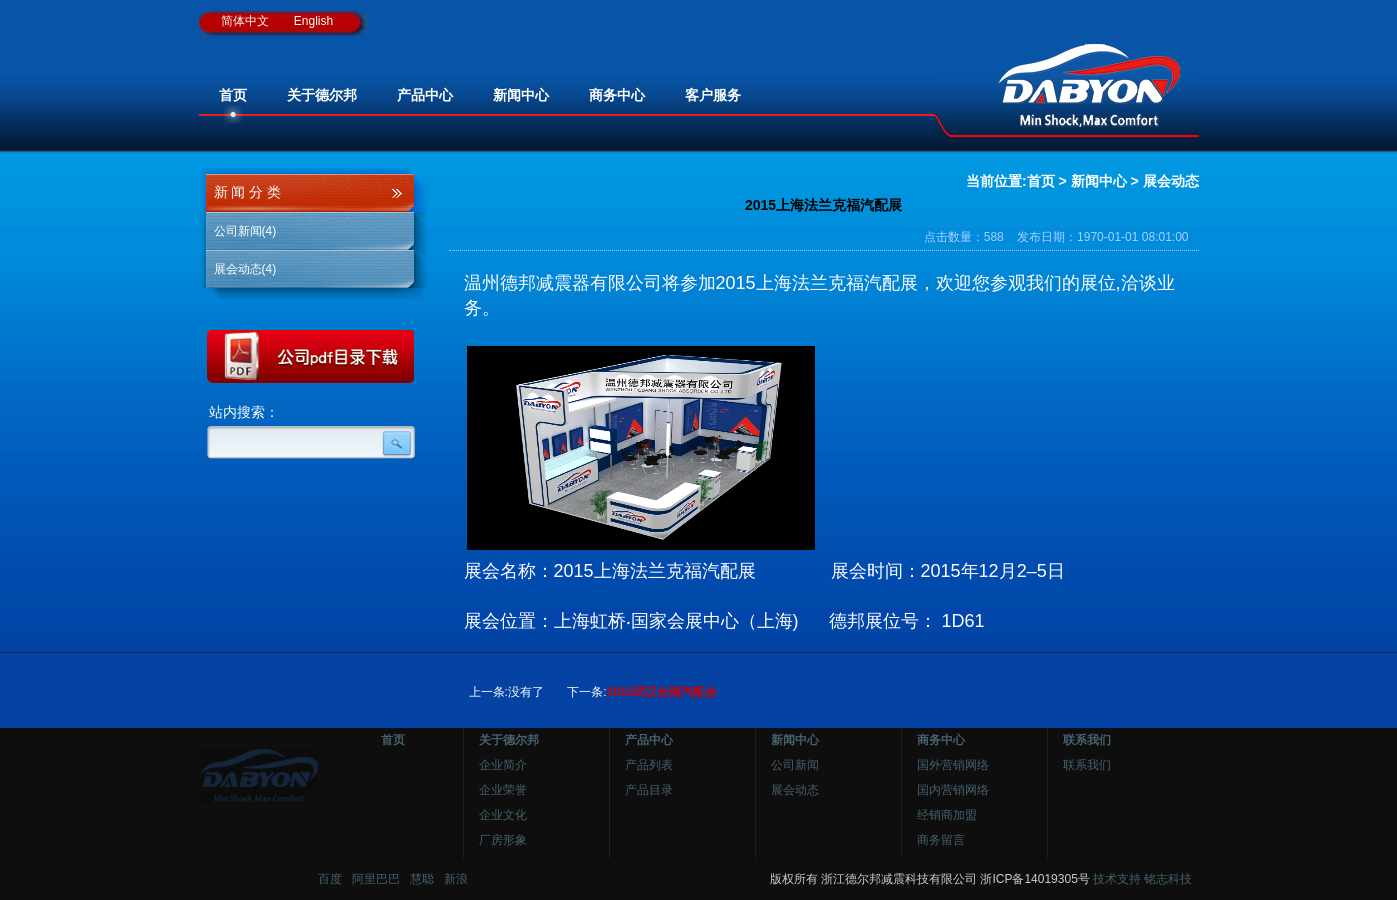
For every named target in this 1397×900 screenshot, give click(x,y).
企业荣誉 (503, 790)
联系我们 (1087, 765)
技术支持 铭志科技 (1142, 879)
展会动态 (1171, 181)
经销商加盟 (947, 815)
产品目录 (649, 790)
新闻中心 (1099, 181)
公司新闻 (795, 765)
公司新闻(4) (245, 231)
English (313, 21)
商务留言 (941, 840)
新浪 (456, 879)
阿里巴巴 (376, 879)
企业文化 (503, 815)
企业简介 (503, 765)
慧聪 (422, 879)
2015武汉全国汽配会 (662, 692)
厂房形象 (503, 840)
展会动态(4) (245, 269)
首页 (1041, 181)
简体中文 (245, 21)
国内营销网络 (953, 790)
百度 (330, 879)
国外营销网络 (953, 765)
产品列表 (649, 765)
